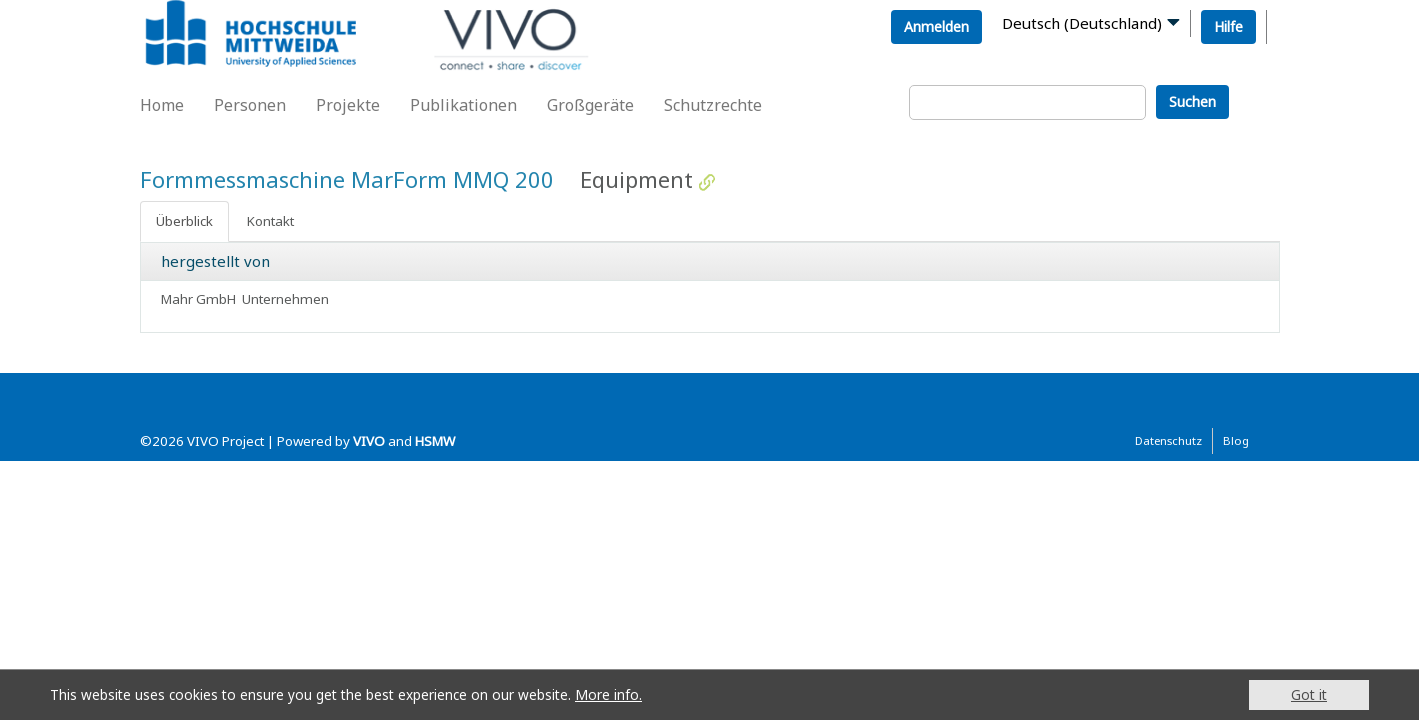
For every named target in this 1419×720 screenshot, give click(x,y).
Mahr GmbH (198, 299)
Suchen (1192, 101)
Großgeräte (590, 105)
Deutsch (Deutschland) (1082, 23)
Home (162, 105)
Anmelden (936, 26)
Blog (1236, 440)
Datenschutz (1168, 440)
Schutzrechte (713, 105)
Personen (250, 105)
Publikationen (463, 105)
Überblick (184, 221)
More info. (608, 694)
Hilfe (1228, 26)
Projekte (348, 105)
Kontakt (270, 221)
